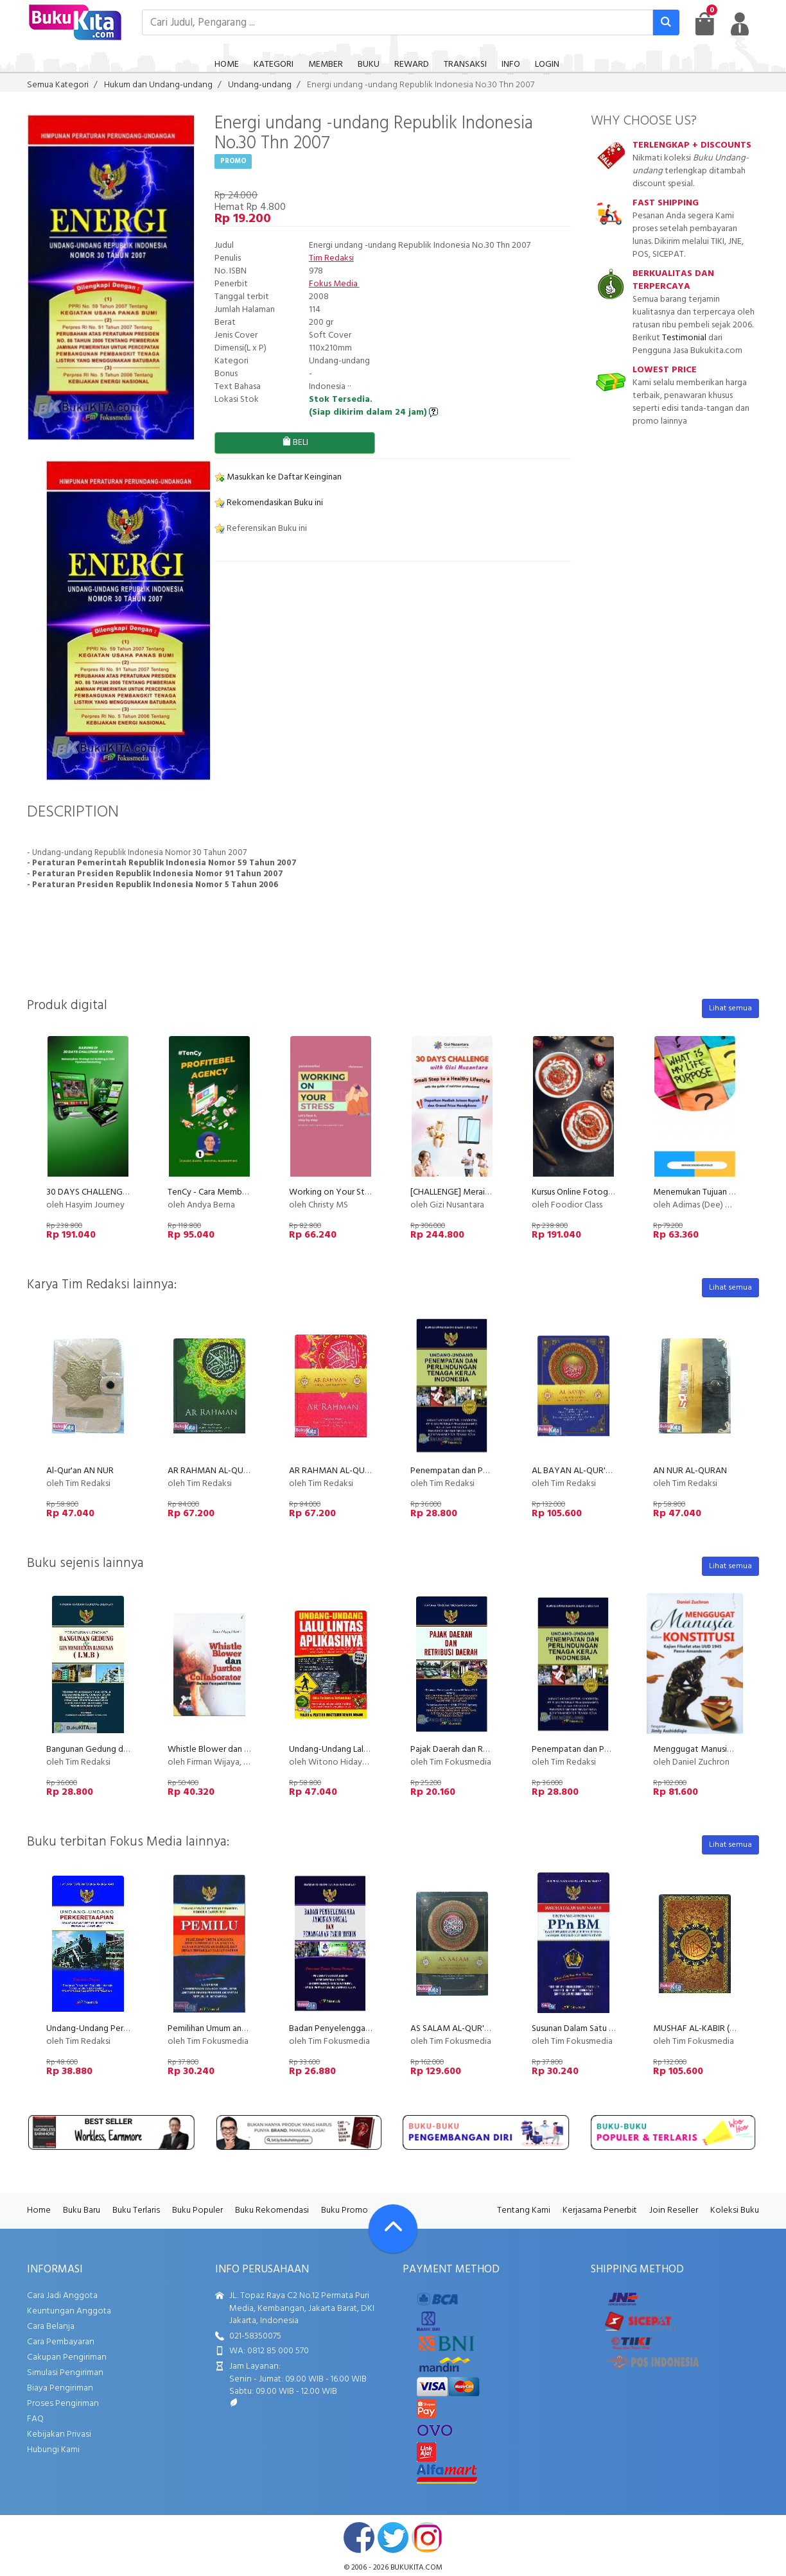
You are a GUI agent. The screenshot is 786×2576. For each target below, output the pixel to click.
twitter (393, 2537)
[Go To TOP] (393, 2228)
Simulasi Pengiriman (65, 2372)
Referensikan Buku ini (260, 528)
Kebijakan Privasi (59, 2434)
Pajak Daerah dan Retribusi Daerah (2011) (486, 1749)
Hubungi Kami (53, 2449)
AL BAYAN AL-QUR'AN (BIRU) (587, 1471)
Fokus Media (334, 284)
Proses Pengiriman (63, 2403)
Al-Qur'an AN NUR (80, 1471)
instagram (427, 2537)
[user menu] (739, 24)
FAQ (35, 2419)
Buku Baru (81, 2210)
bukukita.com (416, 2567)
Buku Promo (344, 2210)
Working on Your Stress (334, 1192)
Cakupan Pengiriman (67, 2357)
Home (39, 2210)
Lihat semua (730, 1008)
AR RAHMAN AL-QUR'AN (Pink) (347, 1471)
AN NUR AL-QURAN (690, 1471)
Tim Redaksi (331, 258)
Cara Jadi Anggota (62, 2295)
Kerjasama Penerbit (600, 2210)
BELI (295, 442)
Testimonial (684, 338)
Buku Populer (197, 2210)
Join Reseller (673, 2210)
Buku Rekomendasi (272, 2210)
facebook (359, 2537)
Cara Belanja (50, 2326)
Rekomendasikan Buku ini (268, 503)
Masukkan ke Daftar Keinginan (278, 477)
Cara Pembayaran (60, 2342)
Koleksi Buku (734, 2210)
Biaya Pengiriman (60, 2388)
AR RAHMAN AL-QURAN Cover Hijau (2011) (248, 1471)
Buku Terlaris (136, 2210)
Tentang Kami (523, 2210)
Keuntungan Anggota (69, 2311)
